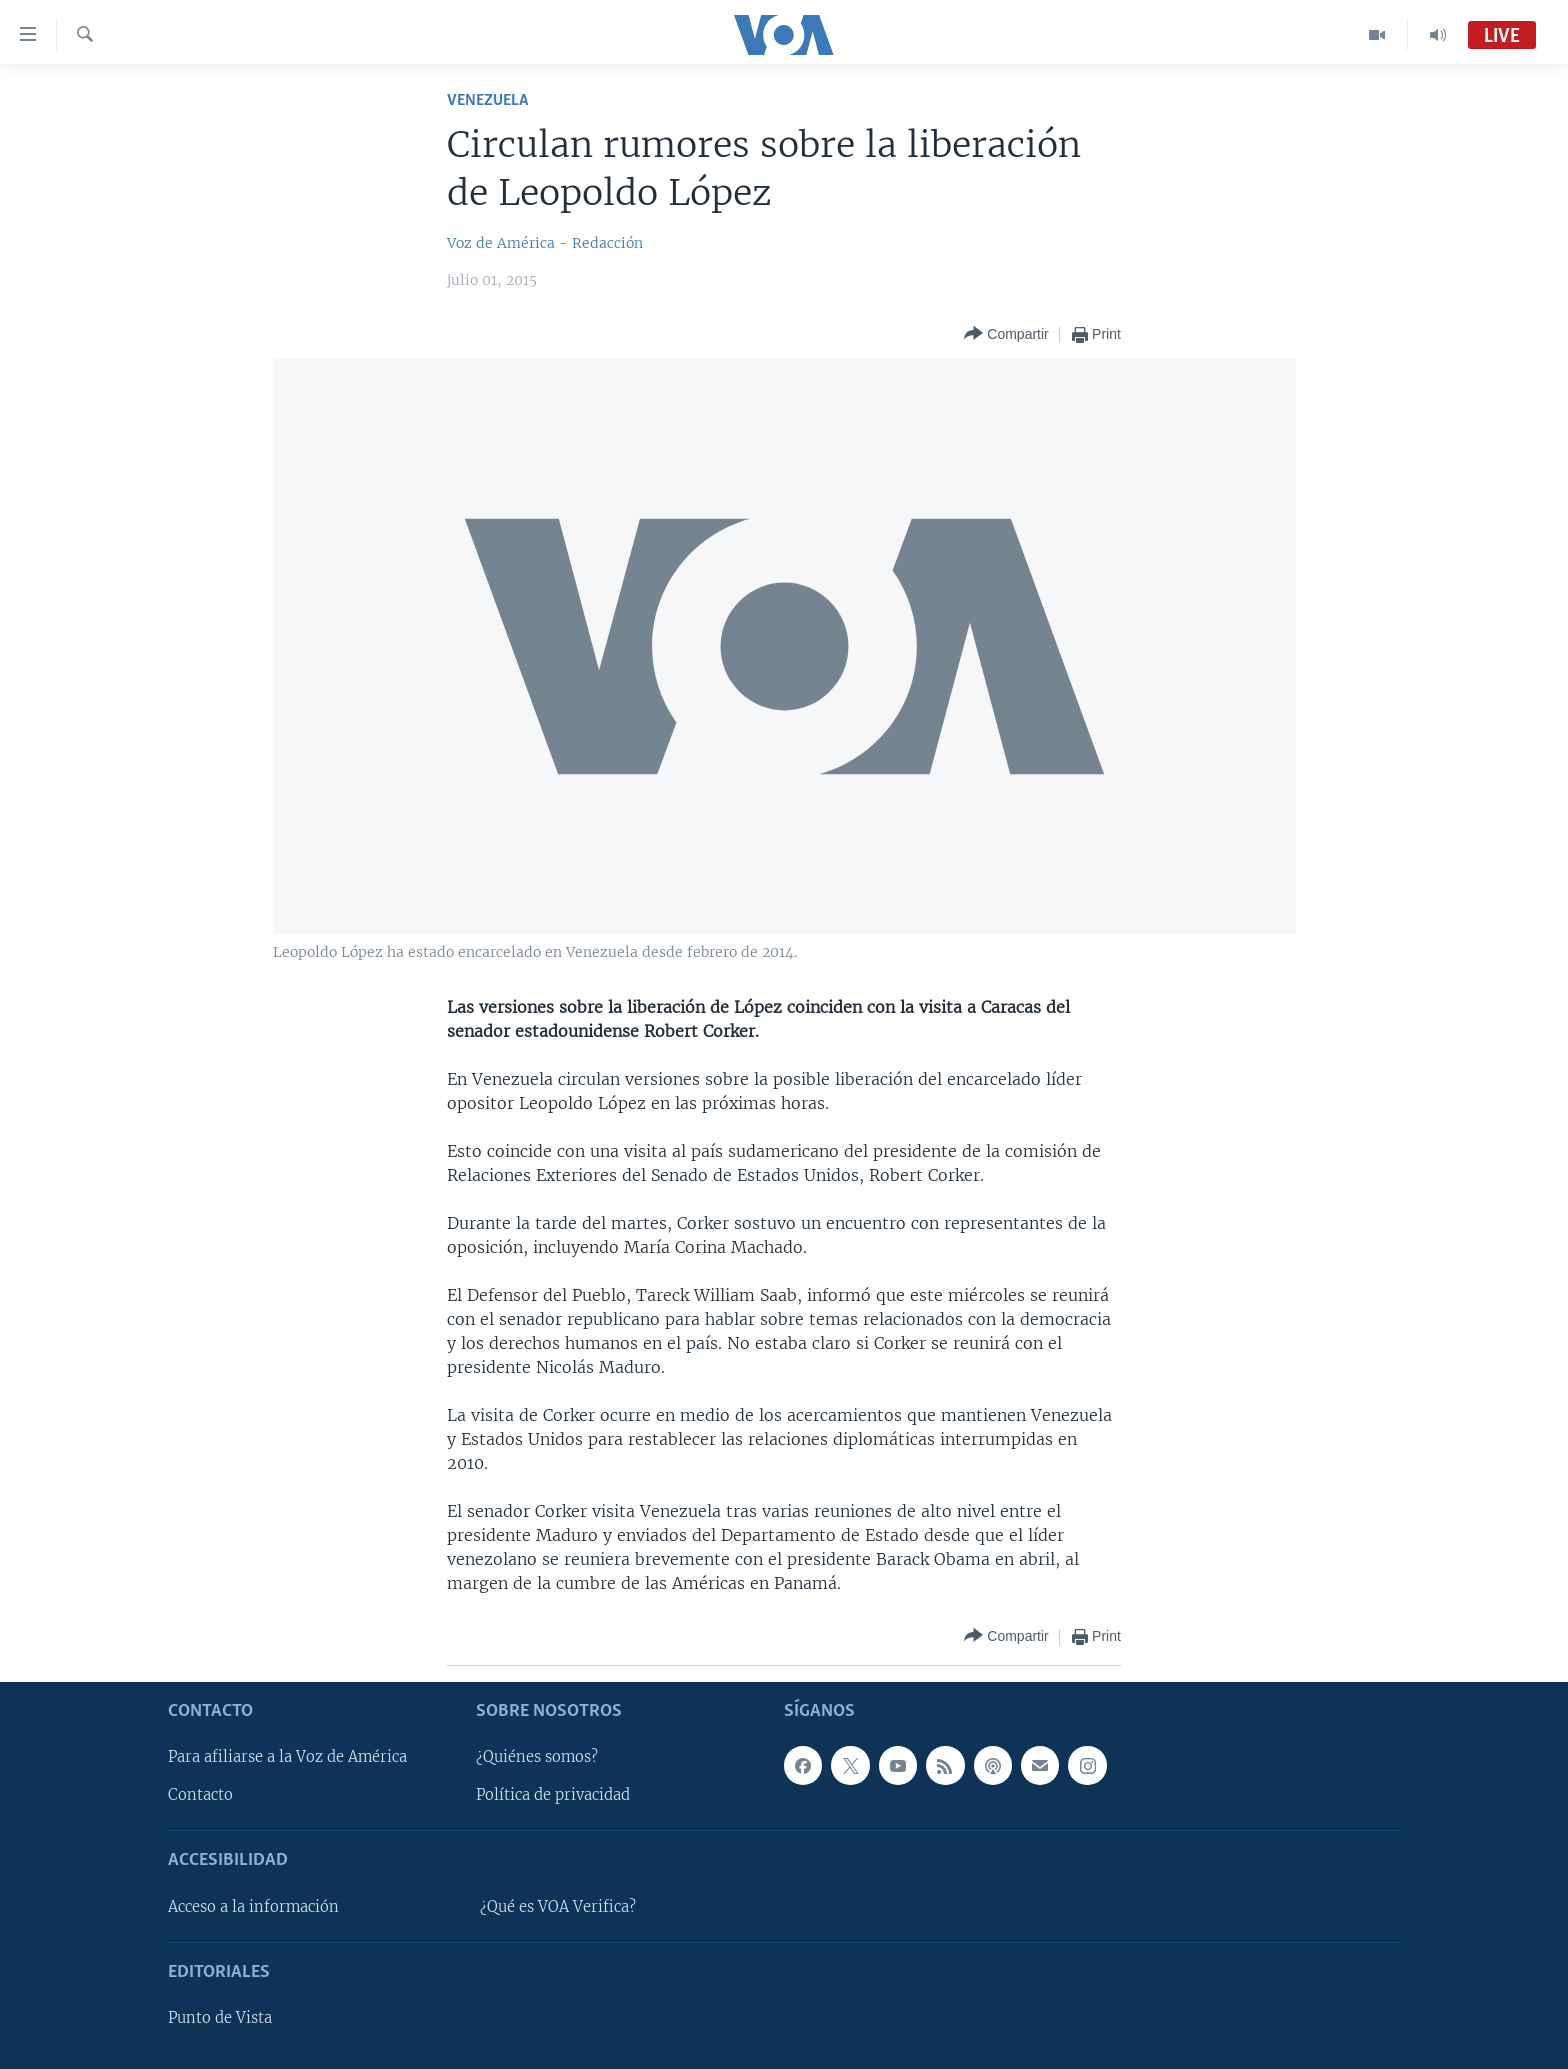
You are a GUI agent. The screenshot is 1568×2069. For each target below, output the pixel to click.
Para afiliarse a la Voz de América (287, 1757)
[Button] (1006, 334)
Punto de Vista (220, 2018)
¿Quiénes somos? (537, 1757)
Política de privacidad (553, 1796)
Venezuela (487, 100)
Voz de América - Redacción (545, 243)
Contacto (200, 1796)
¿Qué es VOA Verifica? (558, 1907)
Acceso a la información (253, 1907)
